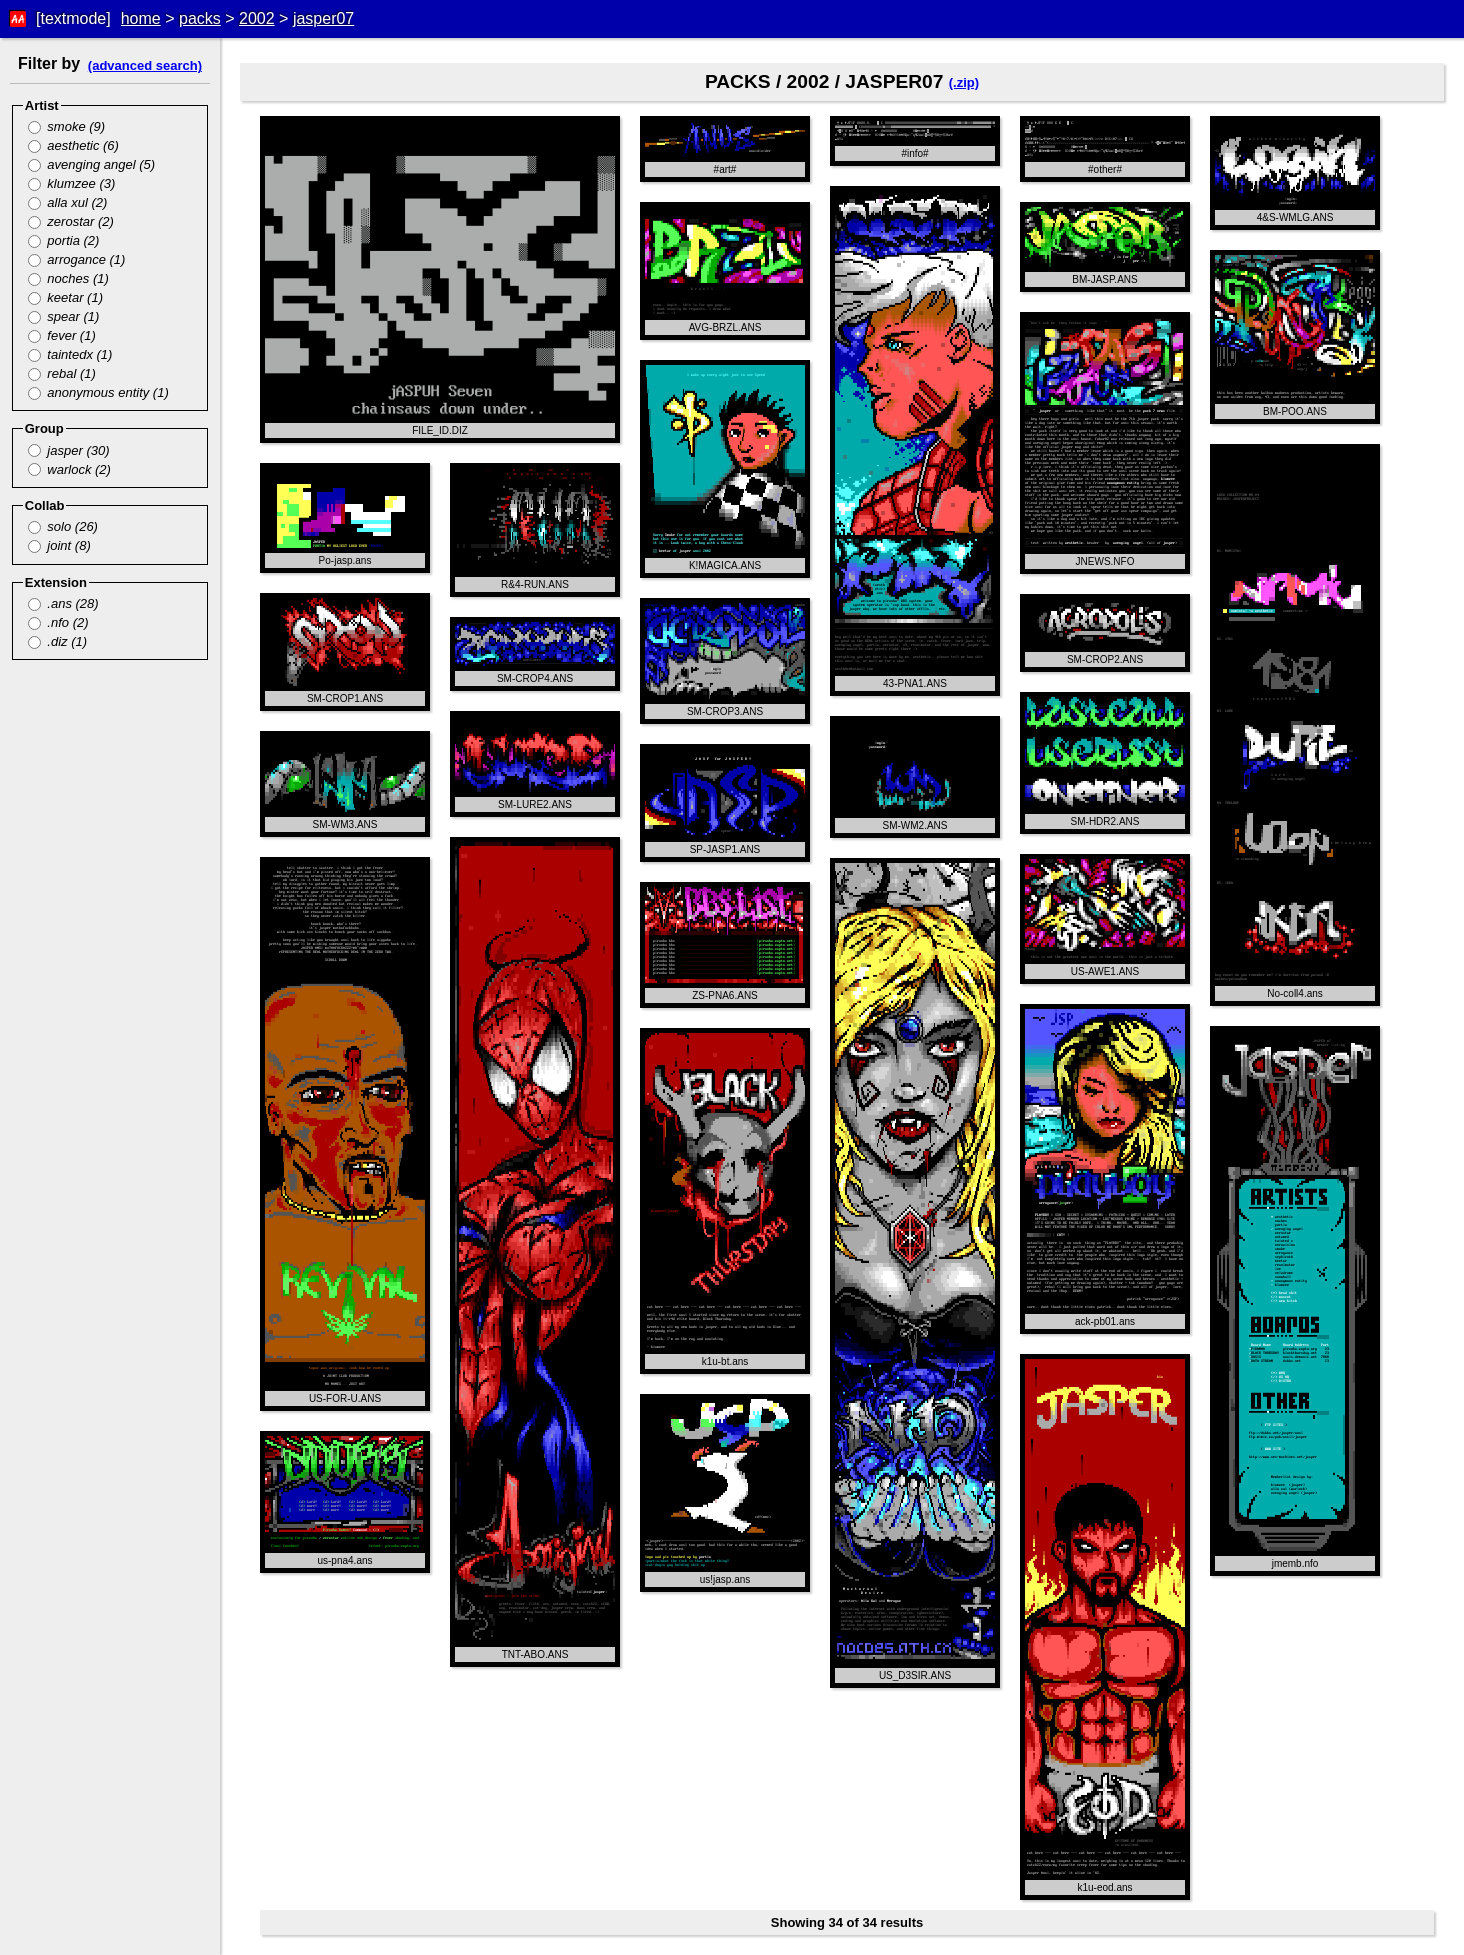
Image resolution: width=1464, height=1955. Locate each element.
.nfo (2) (58, 622)
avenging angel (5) (91, 164)
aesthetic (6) (73, 145)
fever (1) (62, 335)
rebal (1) (62, 373)
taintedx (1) (70, 354)
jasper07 (323, 18)
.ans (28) (63, 603)
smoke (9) (66, 126)
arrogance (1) (77, 259)
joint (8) (59, 545)
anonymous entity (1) (98, 392)
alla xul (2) (68, 202)
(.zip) (964, 82)
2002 (257, 18)
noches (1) (68, 278)
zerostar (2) (71, 221)
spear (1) (64, 316)
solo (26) (63, 526)
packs (200, 18)
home (141, 18)
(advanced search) (145, 65)
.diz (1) (57, 641)
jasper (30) (69, 450)
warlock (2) (69, 469)
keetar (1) (65, 297)
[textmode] (73, 18)
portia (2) (64, 240)
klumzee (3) (72, 183)
